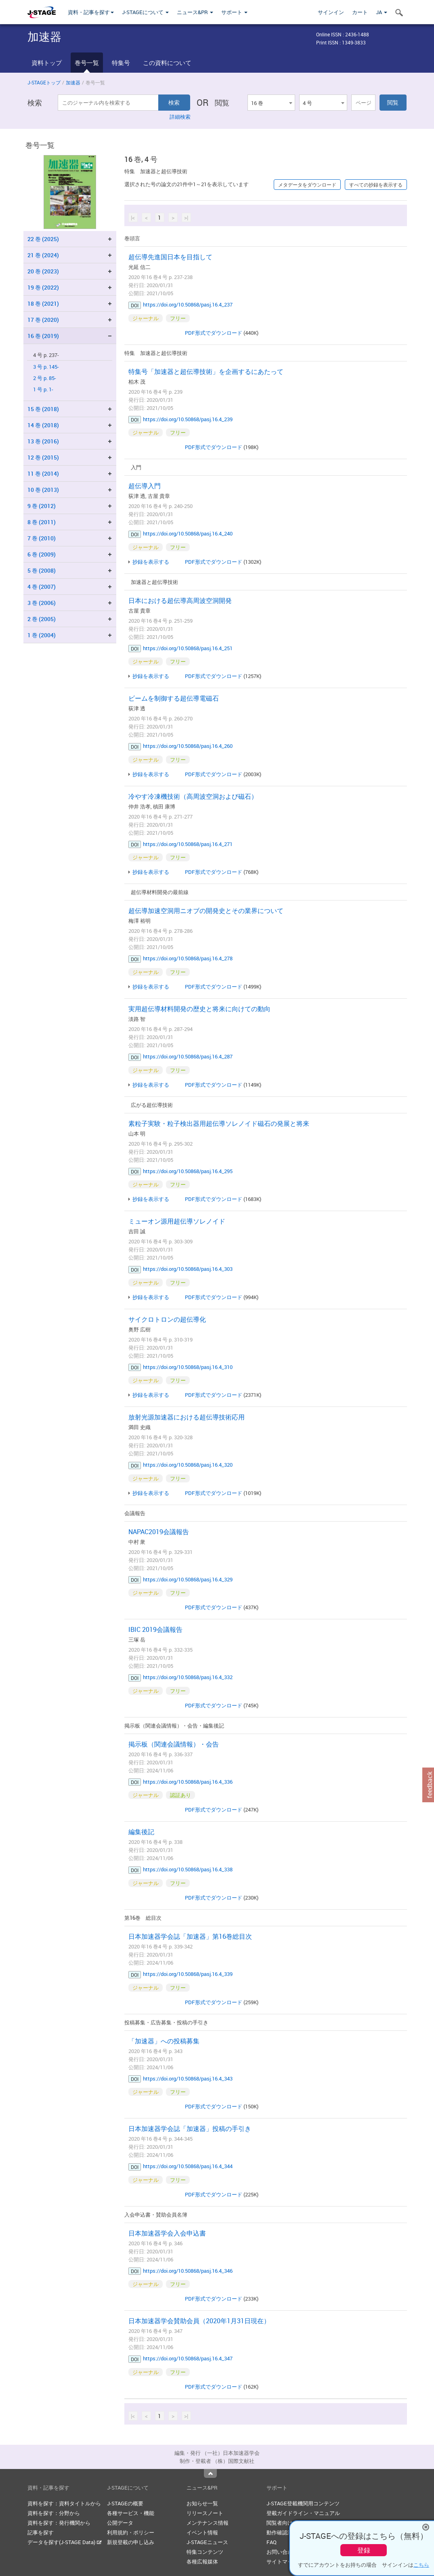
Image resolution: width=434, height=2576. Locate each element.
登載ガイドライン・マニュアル (303, 2513)
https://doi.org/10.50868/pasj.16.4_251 (188, 648)
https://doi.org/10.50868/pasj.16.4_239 (188, 419)
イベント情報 (202, 2532)
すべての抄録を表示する (376, 184)
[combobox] (271, 102)
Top (210, 2473)
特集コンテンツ (205, 2551)
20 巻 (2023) (43, 271)
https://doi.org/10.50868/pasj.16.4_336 (188, 1781)
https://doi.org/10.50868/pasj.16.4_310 (188, 1367)
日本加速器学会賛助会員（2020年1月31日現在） (199, 2320)
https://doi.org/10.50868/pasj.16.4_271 (188, 844)
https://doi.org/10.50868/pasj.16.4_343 (188, 2078)
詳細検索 (180, 116)
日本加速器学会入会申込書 (167, 2233)
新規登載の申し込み (130, 2542)
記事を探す (40, 2532)
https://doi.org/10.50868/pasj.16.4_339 (188, 1974)
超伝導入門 (144, 485)
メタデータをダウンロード (307, 184)
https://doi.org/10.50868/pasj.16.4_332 (188, 1677)
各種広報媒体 (202, 2561)
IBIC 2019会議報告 (155, 1629)
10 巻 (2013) (43, 489)
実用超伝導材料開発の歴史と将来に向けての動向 (199, 1008)
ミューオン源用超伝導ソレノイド (176, 1221)
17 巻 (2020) (43, 319)
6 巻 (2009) (41, 554)
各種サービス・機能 (130, 2513)
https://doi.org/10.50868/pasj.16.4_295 (188, 1171)
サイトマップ (282, 2561)
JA (381, 12)
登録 (363, 2550)
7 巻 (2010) (41, 538)
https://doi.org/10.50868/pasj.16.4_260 (188, 745)
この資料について (167, 63)
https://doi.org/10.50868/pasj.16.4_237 (188, 304)
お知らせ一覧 (202, 2503)
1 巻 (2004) (41, 635)
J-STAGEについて (145, 12)
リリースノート (205, 2513)
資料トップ (46, 63)
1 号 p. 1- (43, 389)
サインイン (331, 12)
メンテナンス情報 (208, 2522)
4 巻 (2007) (41, 586)
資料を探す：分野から (53, 2513)
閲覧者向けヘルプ (287, 2522)
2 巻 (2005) (41, 619)
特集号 (121, 63)
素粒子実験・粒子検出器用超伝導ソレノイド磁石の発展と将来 (218, 1123)
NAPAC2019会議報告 (158, 1531)
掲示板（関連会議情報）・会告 (173, 1744)
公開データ (120, 2522)
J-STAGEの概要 (125, 2503)
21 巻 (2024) (43, 255)
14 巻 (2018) (43, 425)
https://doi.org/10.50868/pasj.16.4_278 (188, 958)
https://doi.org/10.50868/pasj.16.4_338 (188, 1869)
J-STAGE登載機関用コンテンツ (303, 2503)
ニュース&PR (195, 12)
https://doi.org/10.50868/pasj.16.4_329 (188, 1579)
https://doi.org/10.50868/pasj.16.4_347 (188, 2358)
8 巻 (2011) (41, 522)
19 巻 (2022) (43, 287)
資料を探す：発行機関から (58, 2522)
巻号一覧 (87, 63)
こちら (421, 2564)
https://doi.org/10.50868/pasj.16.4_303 (188, 1268)
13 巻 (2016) (43, 441)
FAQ (271, 2542)
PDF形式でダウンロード (213, 332)
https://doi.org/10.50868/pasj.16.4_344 (188, 2166)
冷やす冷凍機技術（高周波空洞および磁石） (193, 796)
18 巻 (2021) (43, 303)
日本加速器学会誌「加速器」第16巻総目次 (190, 1936)
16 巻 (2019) (43, 336)
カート (360, 12)
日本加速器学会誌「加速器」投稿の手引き (189, 2128)
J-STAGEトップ (44, 82)
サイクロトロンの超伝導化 (167, 1319)
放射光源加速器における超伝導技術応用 (186, 1417)
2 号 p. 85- (44, 378)
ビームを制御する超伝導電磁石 (173, 698)
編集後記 (141, 1831)
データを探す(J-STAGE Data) (64, 2542)
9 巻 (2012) (41, 506)
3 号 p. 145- (46, 366)
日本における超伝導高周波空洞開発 (180, 600)
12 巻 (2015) (43, 457)
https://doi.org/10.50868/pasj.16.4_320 (188, 1464)
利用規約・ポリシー (130, 2532)
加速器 (73, 82)
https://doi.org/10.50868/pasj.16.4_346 (188, 2270)
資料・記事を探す (91, 12)
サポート (234, 12)
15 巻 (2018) (43, 409)
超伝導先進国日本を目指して (170, 256)
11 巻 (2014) (43, 473)
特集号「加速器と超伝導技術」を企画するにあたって (205, 371)
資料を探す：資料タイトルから (64, 2503)
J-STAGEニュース (207, 2542)
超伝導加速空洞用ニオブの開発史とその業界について (205, 910)
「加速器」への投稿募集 (163, 2040)
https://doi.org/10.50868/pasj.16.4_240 (188, 533)
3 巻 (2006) (41, 603)
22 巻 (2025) (43, 239)
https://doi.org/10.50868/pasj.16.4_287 (188, 1056)
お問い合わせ (282, 2551)
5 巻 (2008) (41, 570)
